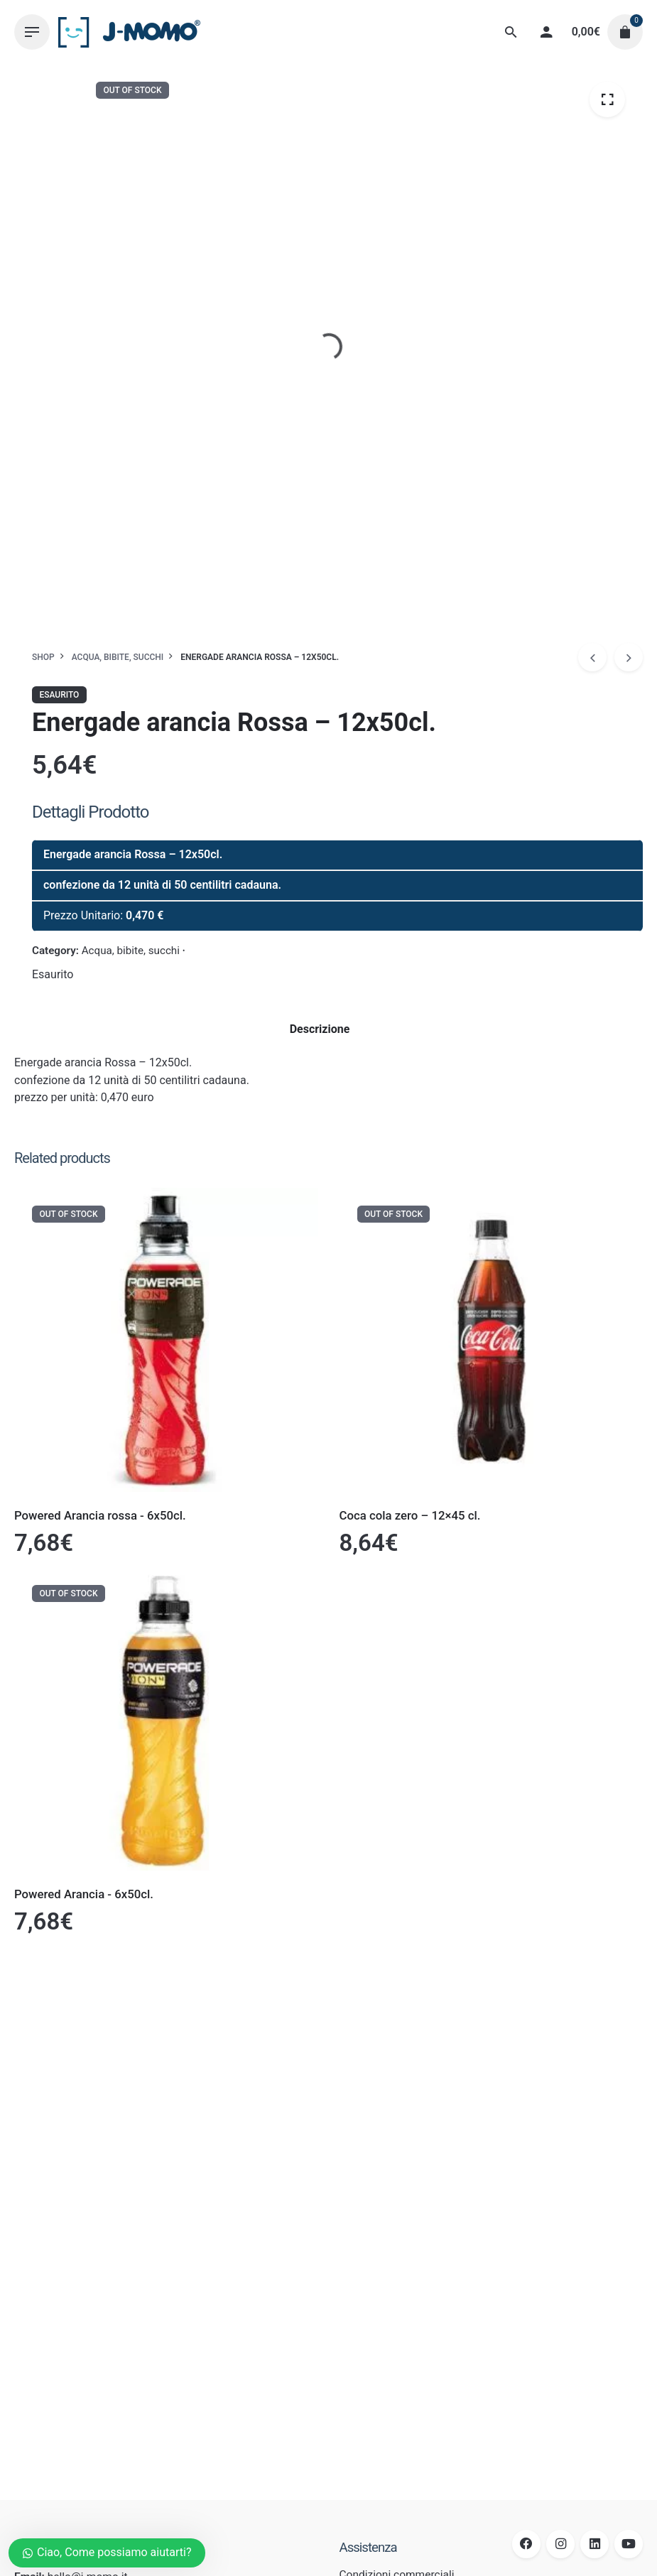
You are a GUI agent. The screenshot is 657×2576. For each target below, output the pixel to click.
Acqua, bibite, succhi (131, 950)
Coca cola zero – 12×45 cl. (410, 1515)
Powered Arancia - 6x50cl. (83, 1894)
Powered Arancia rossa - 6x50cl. (100, 1515)
